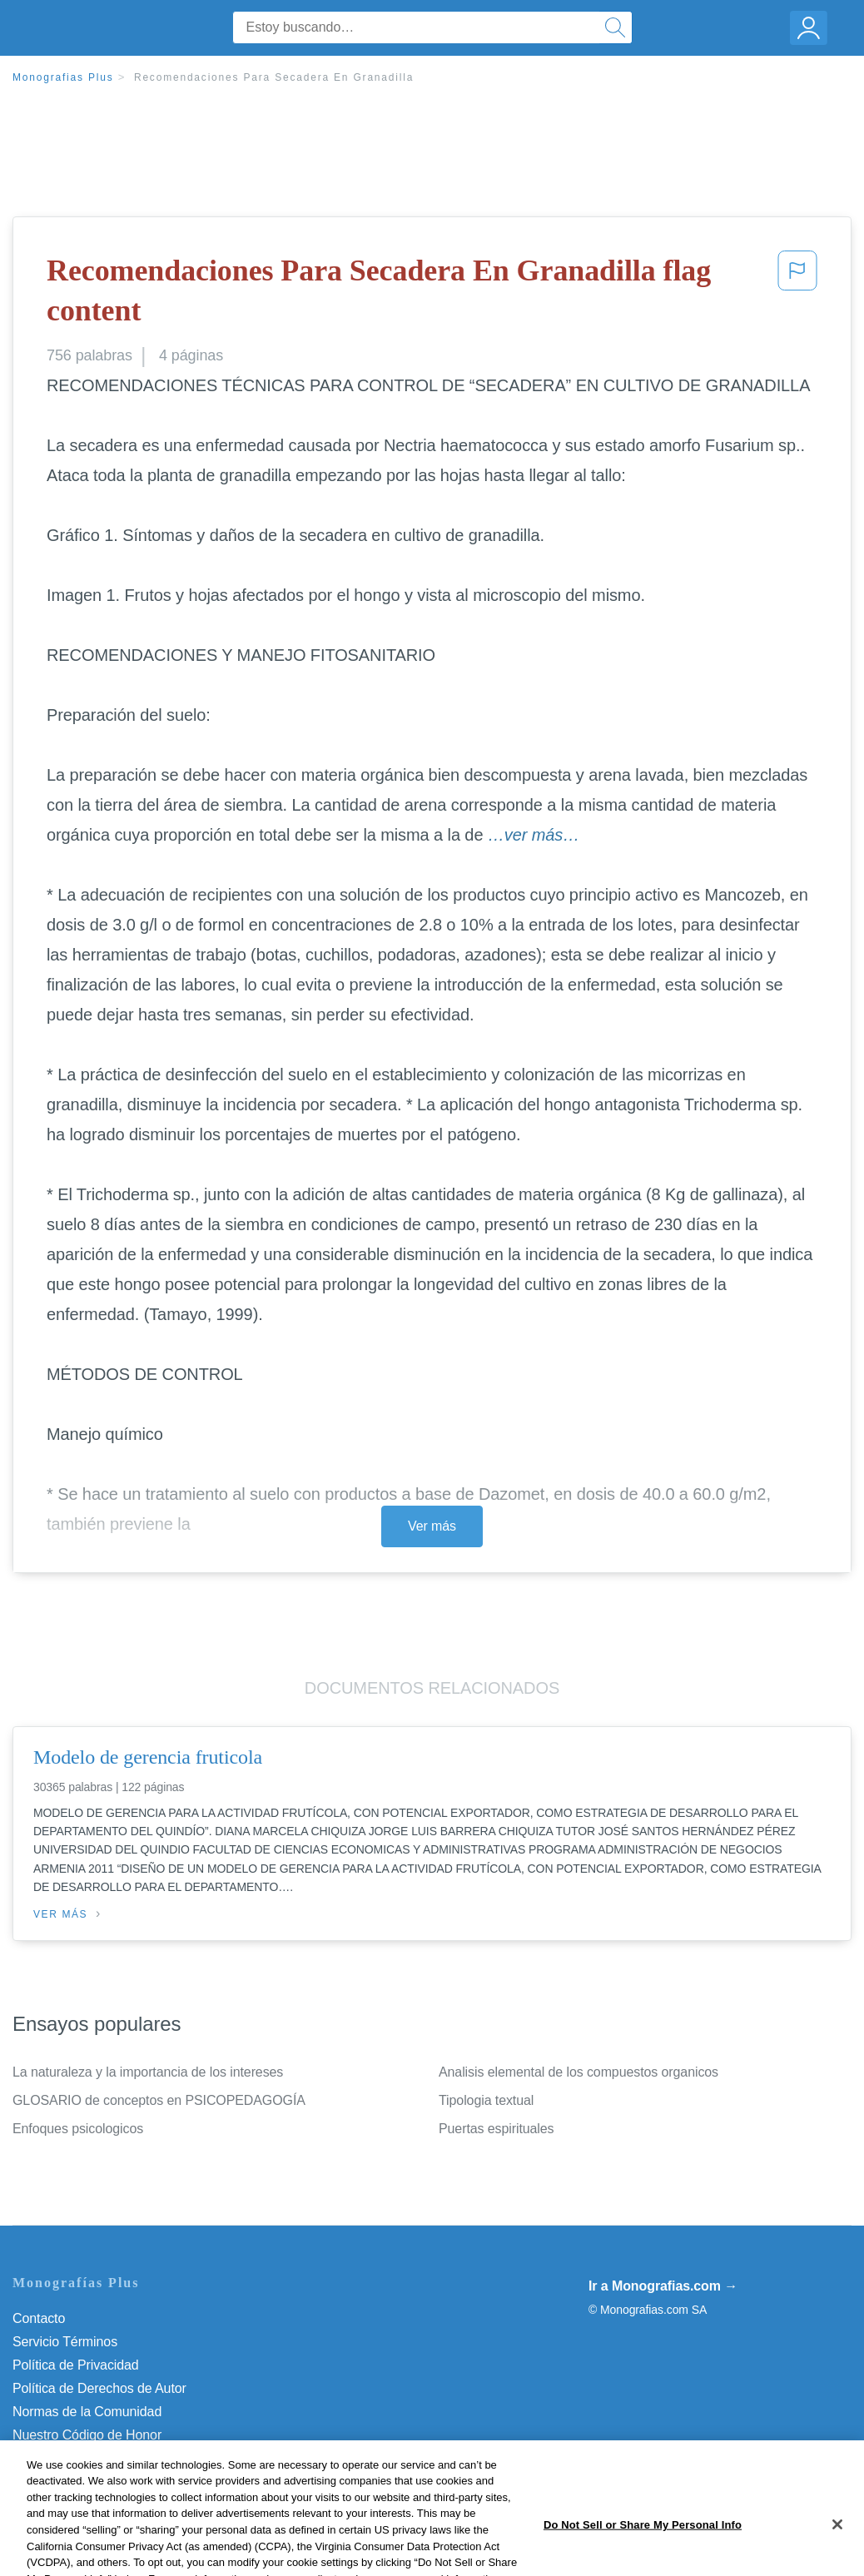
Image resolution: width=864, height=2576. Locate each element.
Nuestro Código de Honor (86, 2435)
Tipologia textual (486, 2100)
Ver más (432, 1526)
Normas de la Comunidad (86, 2412)
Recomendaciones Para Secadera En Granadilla (274, 77)
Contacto (38, 2318)
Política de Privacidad (75, 2365)
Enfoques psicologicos (77, 2129)
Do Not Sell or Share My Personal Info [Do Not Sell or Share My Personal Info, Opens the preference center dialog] (643, 2552)
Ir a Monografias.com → (662, 2286)
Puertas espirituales (496, 2129)
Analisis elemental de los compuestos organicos (578, 2072)
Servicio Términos (64, 2342)
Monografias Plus (63, 77)
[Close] (837, 2552)
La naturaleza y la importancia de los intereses (147, 2072)
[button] (797, 294)
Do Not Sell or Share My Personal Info (124, 2458)
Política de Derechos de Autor (99, 2388)
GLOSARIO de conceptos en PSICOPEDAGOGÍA (158, 2100)
